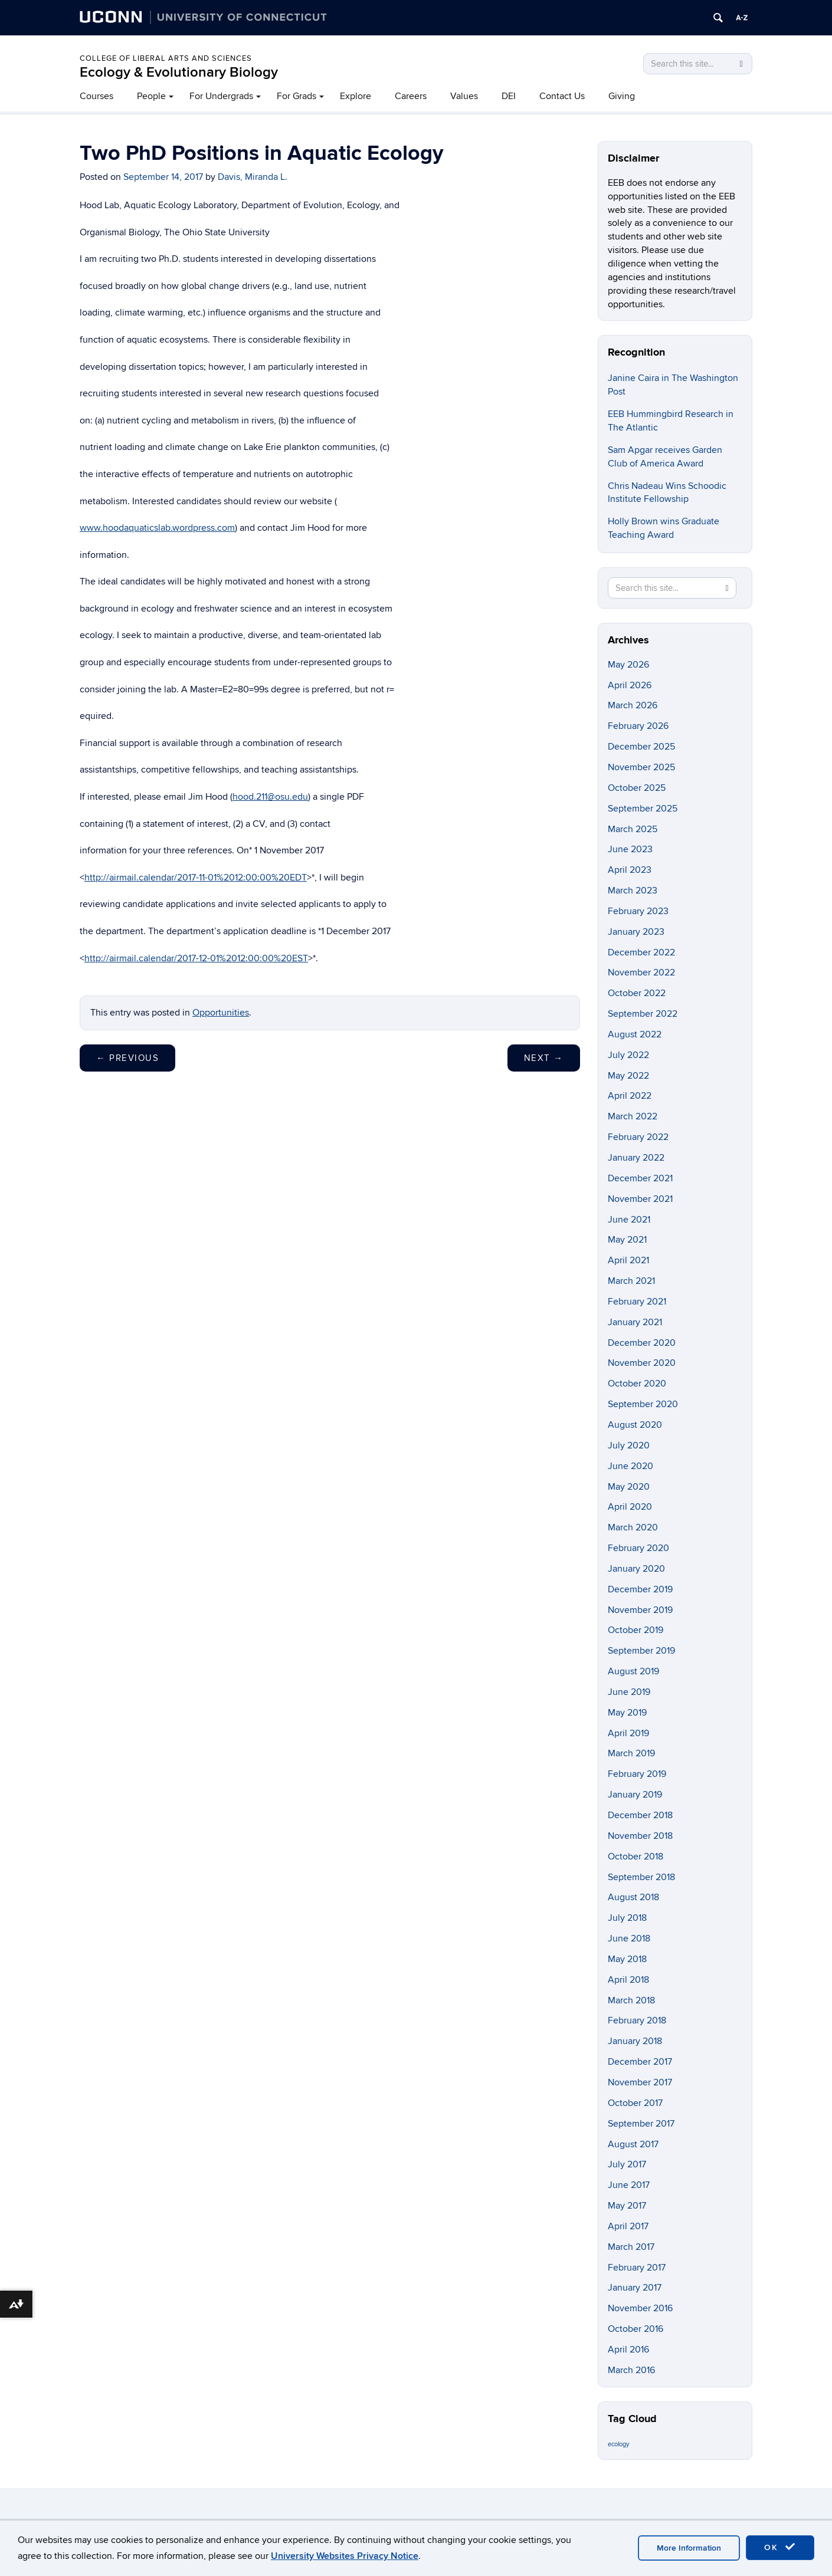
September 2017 (641, 2124)
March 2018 (631, 2000)
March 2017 (631, 2247)
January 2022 (636, 1158)
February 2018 (637, 2020)
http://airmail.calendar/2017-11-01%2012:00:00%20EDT (195, 877)
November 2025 (641, 767)
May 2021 (627, 1240)
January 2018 (635, 2041)
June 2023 (630, 849)
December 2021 (640, 1178)
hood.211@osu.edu (270, 797)
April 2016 (628, 2349)
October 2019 (635, 1630)
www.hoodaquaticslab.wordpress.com (157, 528)
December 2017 (640, 2062)
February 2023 (638, 911)
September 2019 (641, 1651)
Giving (621, 96)
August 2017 (633, 2144)
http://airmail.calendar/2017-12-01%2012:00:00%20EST (196, 958)
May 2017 (627, 2206)
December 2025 (641, 747)
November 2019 (640, 1610)
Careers (411, 96)
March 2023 (632, 890)
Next (544, 1058)
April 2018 (628, 1980)
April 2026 (629, 685)
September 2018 (641, 1877)
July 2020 (629, 1445)
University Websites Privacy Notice (344, 2556)
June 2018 (629, 1938)
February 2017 (637, 2267)
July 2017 (627, 2164)
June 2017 (629, 2185)
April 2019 (628, 1733)
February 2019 (637, 1774)
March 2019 (631, 1753)
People (151, 96)
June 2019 (629, 1692)
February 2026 (638, 726)
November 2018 (640, 1836)
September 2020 (643, 1404)
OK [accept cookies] (780, 2547)
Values (464, 96)
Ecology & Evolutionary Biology (179, 72)
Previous (127, 1058)
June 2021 (629, 1219)
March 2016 (631, 2370)
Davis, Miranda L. (252, 177)
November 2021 (640, 1199)
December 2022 (641, 952)
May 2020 (629, 1487)
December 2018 (640, 1815)
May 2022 (628, 1076)
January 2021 (635, 1322)
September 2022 (642, 1014)
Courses (96, 96)
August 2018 (633, 1897)
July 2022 (628, 1055)
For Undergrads (221, 96)
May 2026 (628, 665)
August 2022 (634, 1034)
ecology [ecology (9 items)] (618, 2444)
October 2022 (637, 993)
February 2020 (638, 1548)
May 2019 (627, 1713)
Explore (355, 96)
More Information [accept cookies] (689, 2548)
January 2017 (634, 2288)
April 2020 (630, 1507)
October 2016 (635, 2329)
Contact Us (562, 96)
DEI (509, 96)
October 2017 (635, 2103)
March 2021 (631, 1281)
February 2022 (638, 1137)
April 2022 (629, 1096)
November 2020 (642, 1363)
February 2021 (637, 1301)
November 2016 (640, 2308)
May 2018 (627, 1959)
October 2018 (635, 1856)
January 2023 (636, 932)
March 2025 (632, 829)
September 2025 (642, 808)
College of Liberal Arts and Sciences (166, 58)
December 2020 (642, 1343)
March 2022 (632, 1116)
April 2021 (628, 1260)
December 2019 (640, 1589)
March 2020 (633, 1527)
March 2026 (632, 705)
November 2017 (640, 2082)
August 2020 (635, 1425)
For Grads (296, 96)
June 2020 (630, 1466)
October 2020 (637, 1383)
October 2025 (637, 788)
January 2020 (636, 1569)
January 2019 (635, 1794)
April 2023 (629, 870)
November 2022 (641, 972)
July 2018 (627, 1918)
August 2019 (633, 1671)
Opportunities (220, 1012)
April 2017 (628, 2226)
